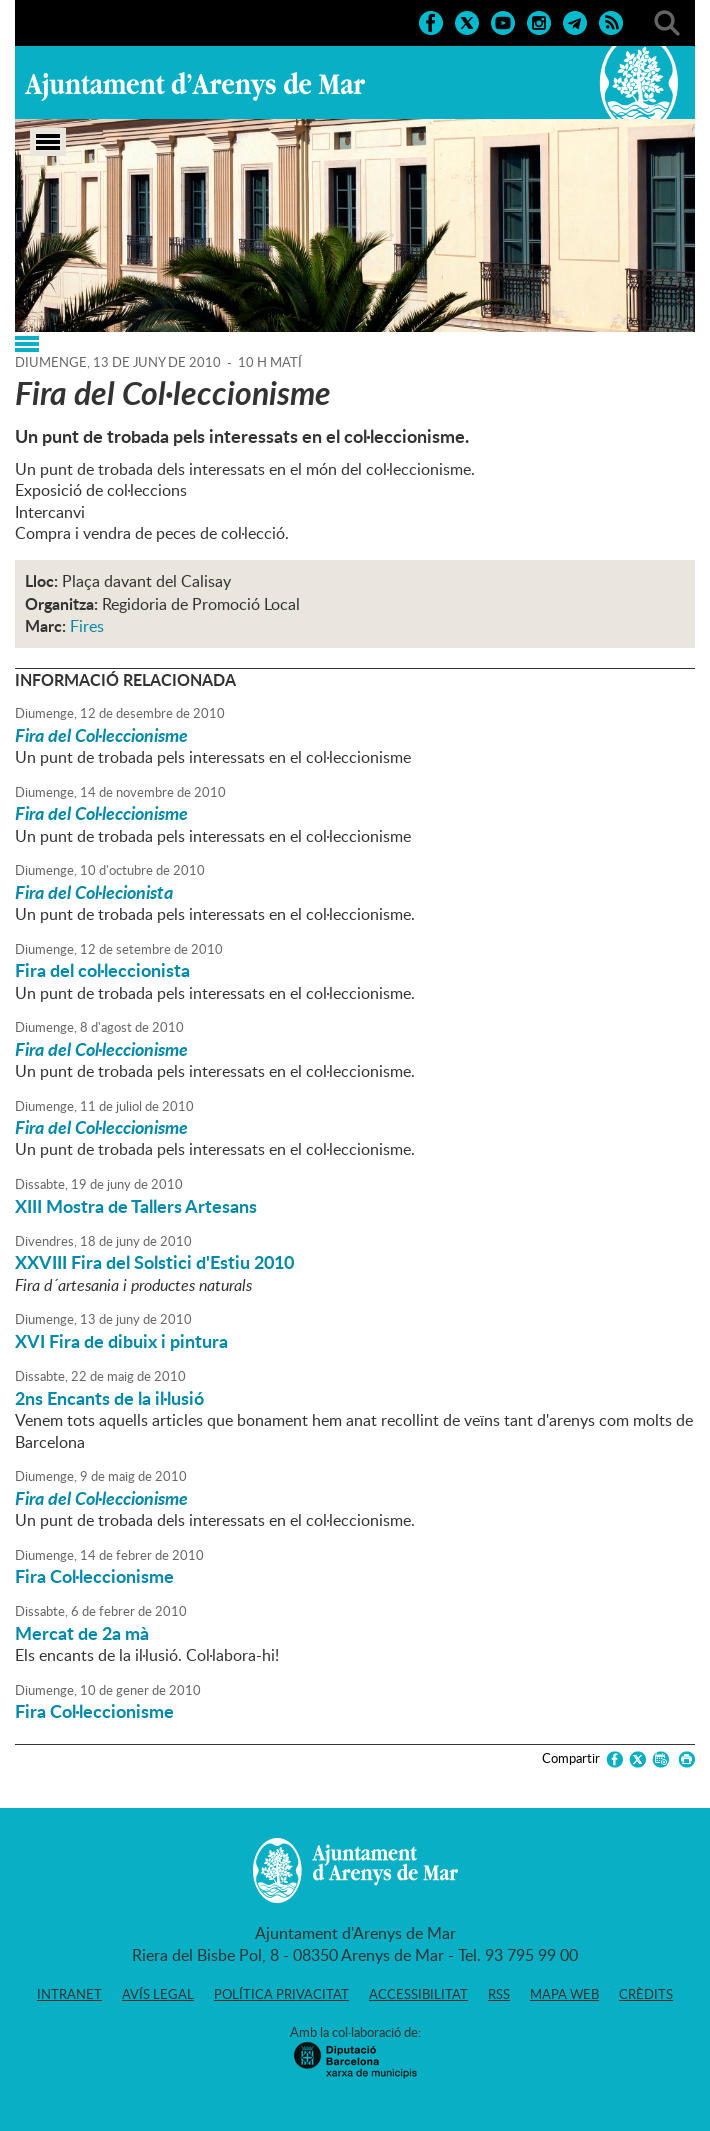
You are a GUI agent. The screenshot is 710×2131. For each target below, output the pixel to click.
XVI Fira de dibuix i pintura (121, 1341)
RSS (499, 1994)
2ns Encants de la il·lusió (109, 1398)
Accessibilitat (418, 1994)
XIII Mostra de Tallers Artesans (136, 1206)
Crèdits (646, 1994)
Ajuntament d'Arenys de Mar (195, 86)
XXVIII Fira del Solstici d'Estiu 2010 (154, 1262)
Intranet (69, 1994)
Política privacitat (281, 1994)
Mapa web (564, 1994)
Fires (87, 626)
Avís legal (158, 1994)
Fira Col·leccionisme (94, 1576)
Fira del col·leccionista (102, 970)
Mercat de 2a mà (82, 1633)
